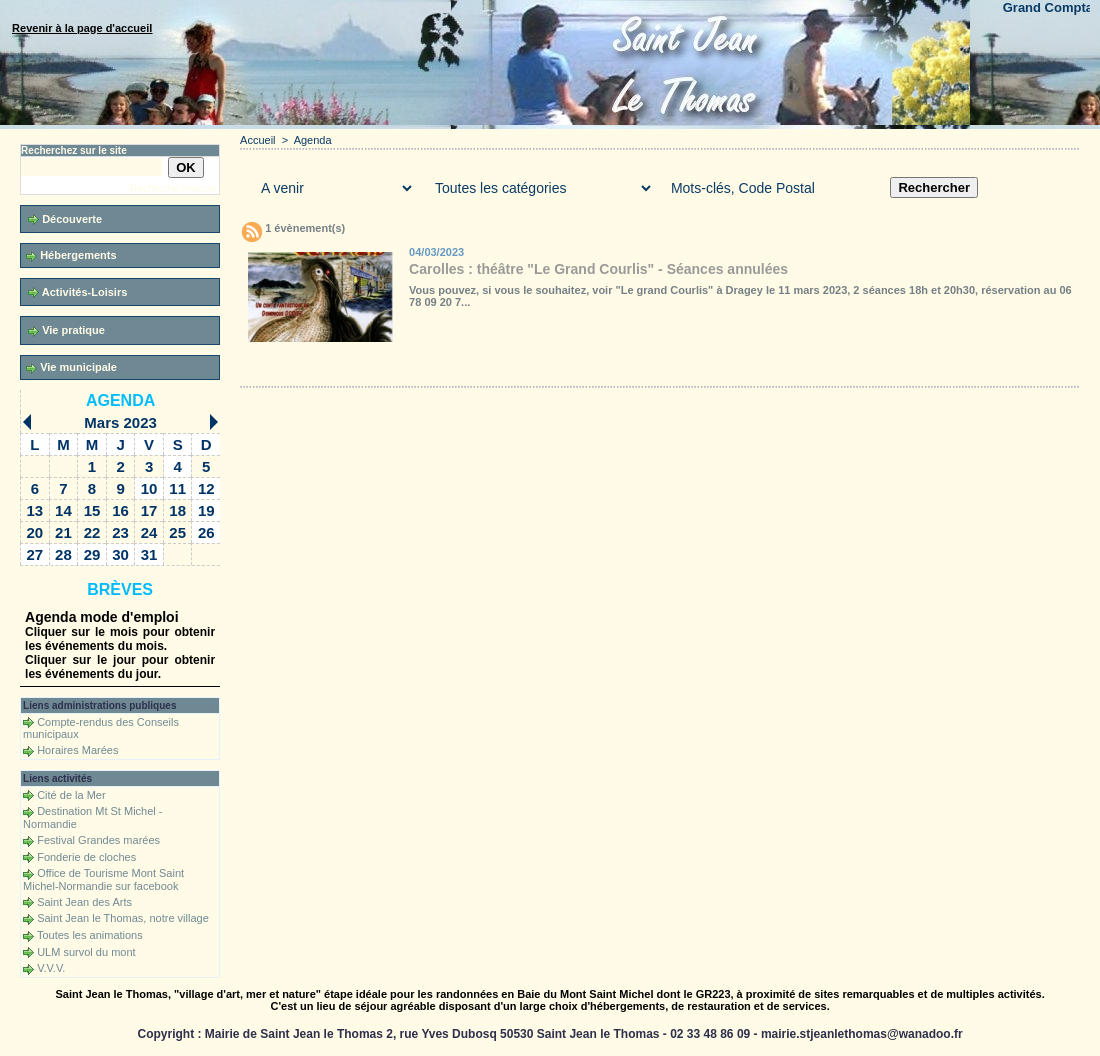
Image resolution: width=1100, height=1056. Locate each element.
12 (206, 488)
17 (149, 510)
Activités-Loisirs (77, 292)
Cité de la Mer (71, 795)
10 (149, 488)
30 (120, 554)
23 (120, 532)
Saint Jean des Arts (84, 902)
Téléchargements (473, 367)
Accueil (257, 140)
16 (120, 510)
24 (149, 532)
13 (35, 510)
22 (92, 532)
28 (63, 554)
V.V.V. (51, 968)
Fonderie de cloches (86, 857)
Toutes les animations (90, 935)
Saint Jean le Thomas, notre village (123, 918)
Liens (642, 367)
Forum (563, 367)
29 (92, 554)
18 (177, 510)
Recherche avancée (174, 188)
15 (92, 510)
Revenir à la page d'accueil (82, 28)
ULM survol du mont (86, 952)
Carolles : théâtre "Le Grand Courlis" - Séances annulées (598, 269)
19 (206, 510)
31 (149, 554)
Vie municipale (71, 367)
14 (63, 510)
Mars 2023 (120, 422)
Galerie (359, 367)
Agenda (120, 400)
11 (177, 488)
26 (206, 532)
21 (63, 532)
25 (177, 532)
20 (35, 532)
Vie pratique (66, 330)
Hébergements (71, 255)
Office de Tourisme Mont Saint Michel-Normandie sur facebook (103, 879)
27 (35, 554)
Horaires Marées (77, 750)
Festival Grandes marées (98, 840)
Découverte (65, 219)
